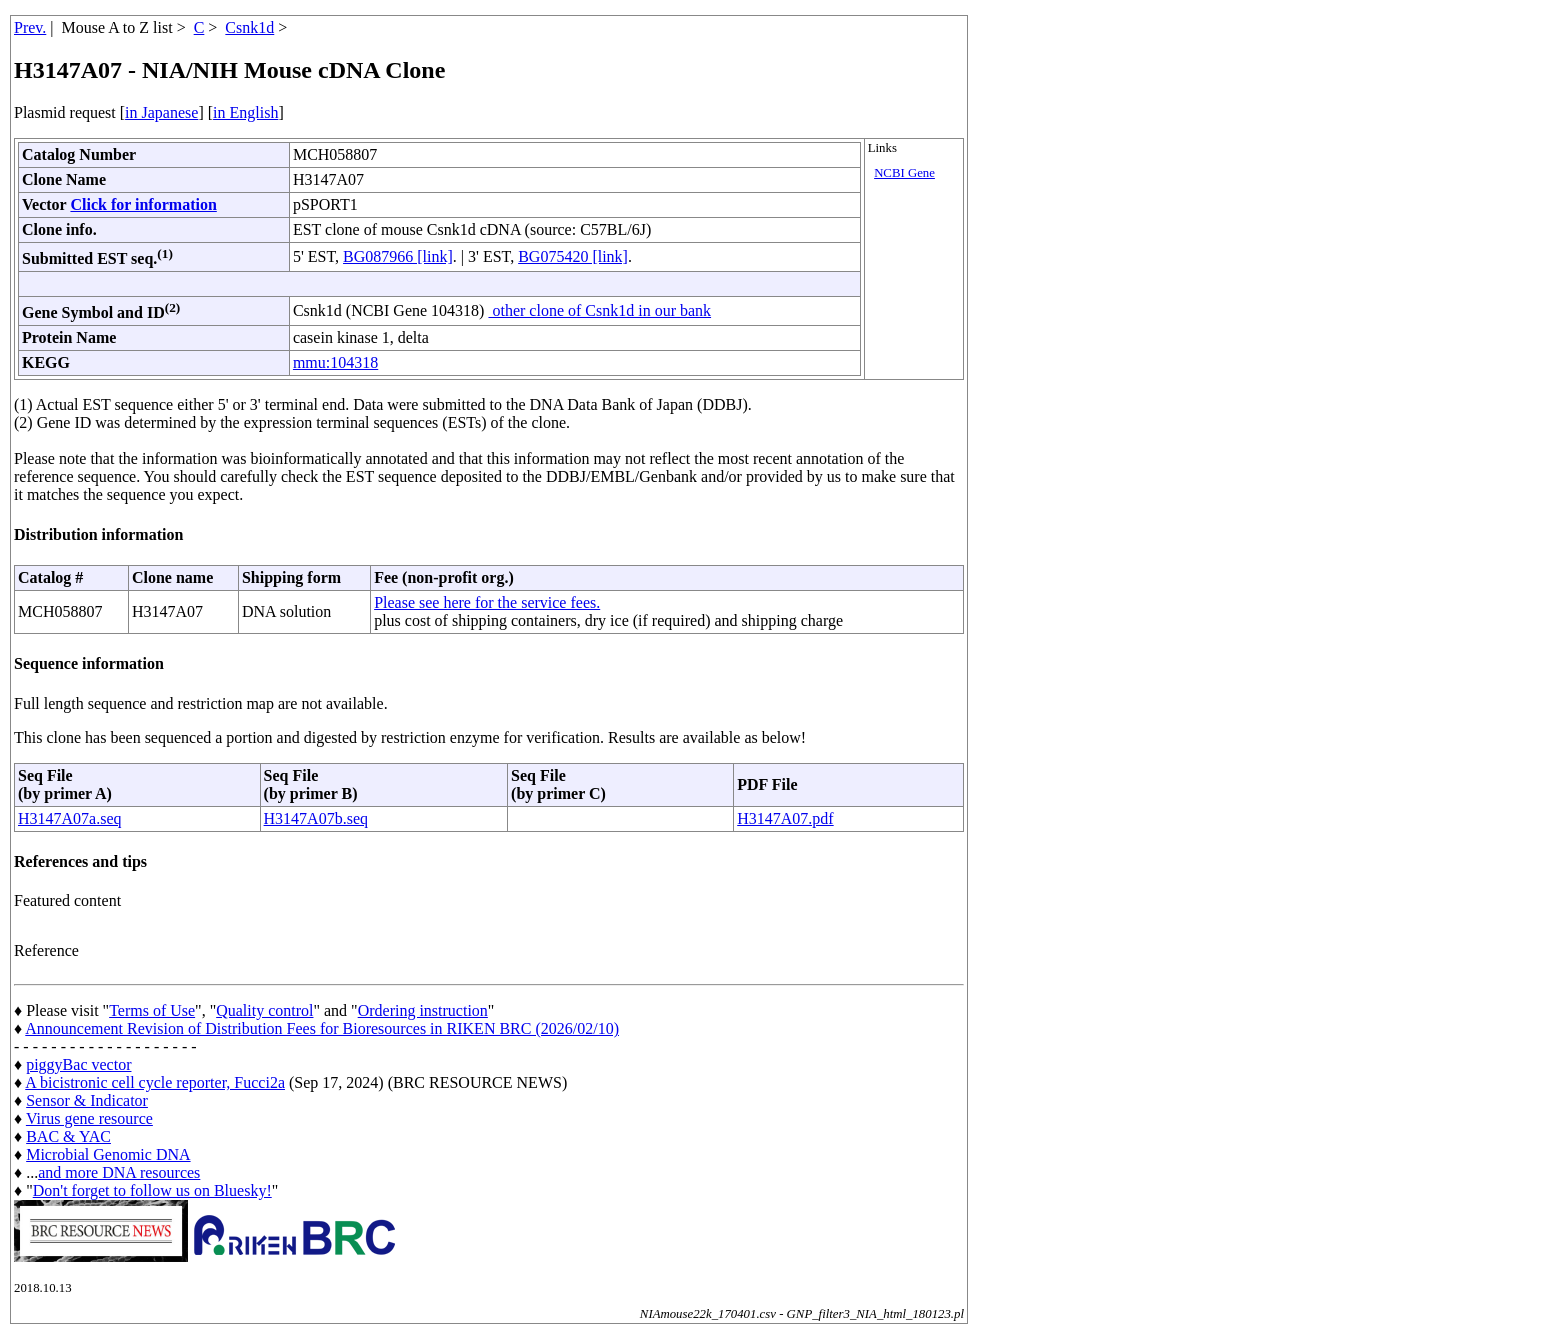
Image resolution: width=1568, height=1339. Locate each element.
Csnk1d (249, 27)
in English (245, 112)
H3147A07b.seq (316, 818)
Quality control (264, 1010)
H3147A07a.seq (70, 818)
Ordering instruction (423, 1010)
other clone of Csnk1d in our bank (599, 310)
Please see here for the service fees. (487, 602)
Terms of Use (152, 1010)
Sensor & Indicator (87, 1100)
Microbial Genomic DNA (108, 1154)
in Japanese (161, 112)
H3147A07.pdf (785, 818)
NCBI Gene (904, 173)
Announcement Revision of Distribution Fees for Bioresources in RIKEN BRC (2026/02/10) (322, 1028)
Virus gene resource (89, 1118)
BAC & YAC (68, 1136)
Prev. (30, 27)
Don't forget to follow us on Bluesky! (152, 1190)
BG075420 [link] (573, 256)
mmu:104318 (335, 362)
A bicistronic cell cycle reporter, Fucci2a (155, 1082)
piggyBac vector (78, 1064)
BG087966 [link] (398, 256)
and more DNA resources (119, 1172)
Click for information (143, 204)
